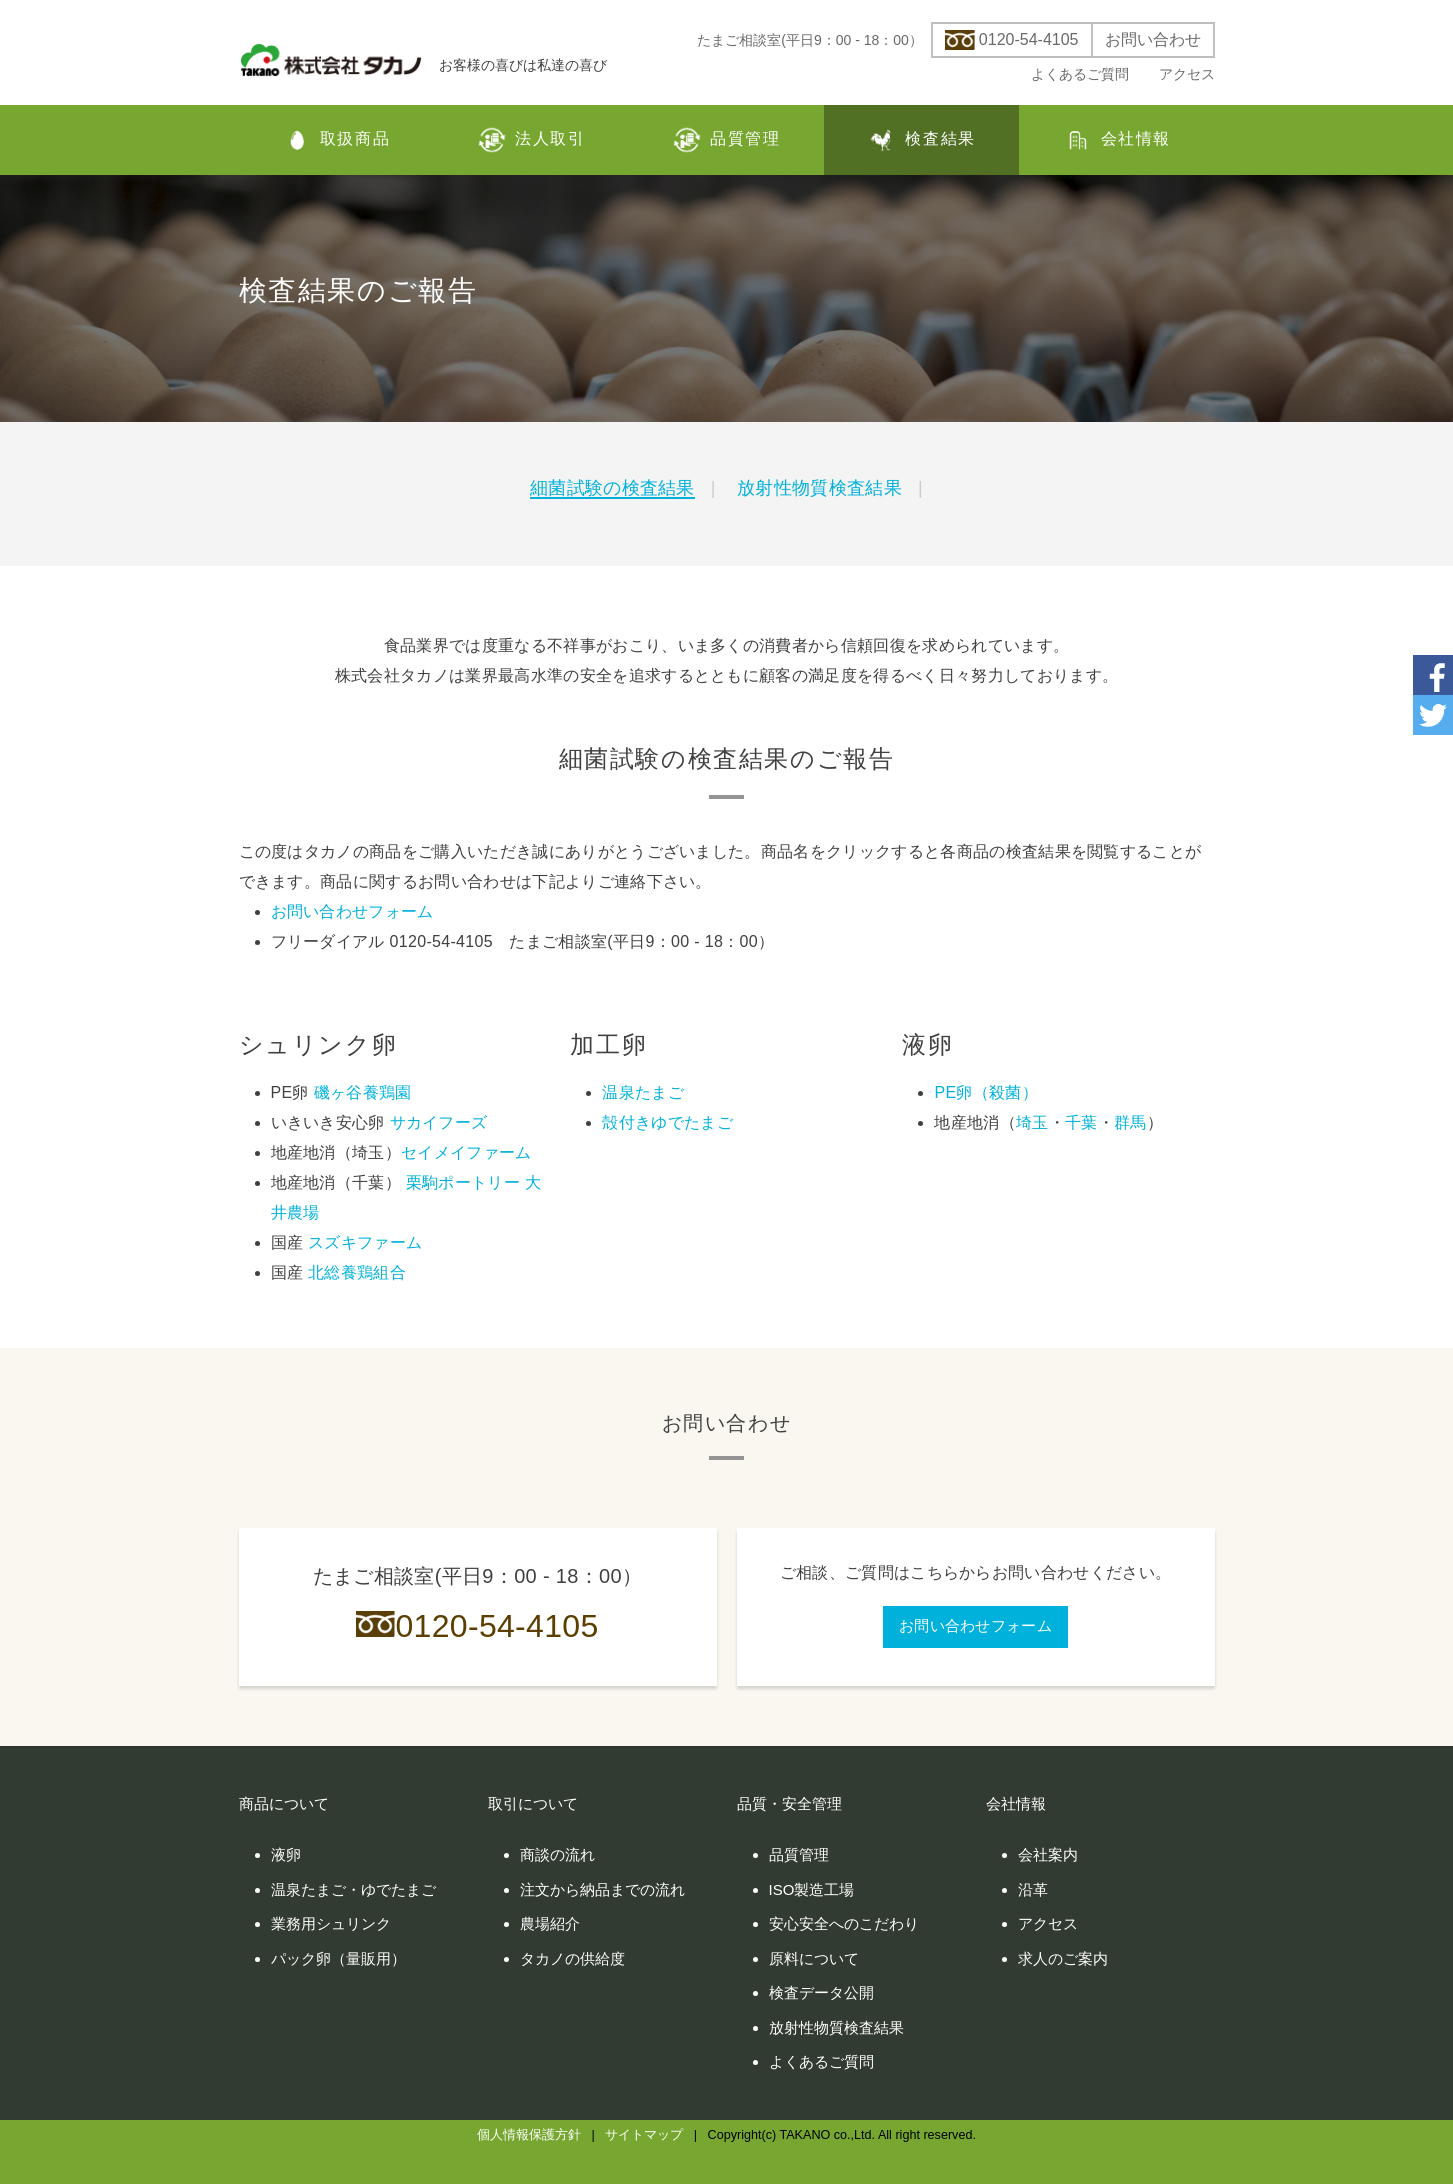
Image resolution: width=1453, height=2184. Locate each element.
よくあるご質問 (1080, 74)
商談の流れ (557, 1854)
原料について (814, 1958)
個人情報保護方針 (529, 2135)
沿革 (1033, 1889)
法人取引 (531, 140)
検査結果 (921, 140)
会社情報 (1117, 140)
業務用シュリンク (331, 1923)
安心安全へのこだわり (844, 1923)
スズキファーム (365, 1242)
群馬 (1130, 1122)
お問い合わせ (1153, 40)
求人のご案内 (1063, 1958)
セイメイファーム (466, 1152)
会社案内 (1048, 1854)
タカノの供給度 (572, 1958)
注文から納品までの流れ (602, 1889)
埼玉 (1032, 1122)
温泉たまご (643, 1092)
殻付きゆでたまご (667, 1122)
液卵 (286, 1854)
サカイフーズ (439, 1122)
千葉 (1081, 1122)
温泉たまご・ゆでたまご (353, 1889)
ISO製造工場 (812, 1889)
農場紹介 (550, 1923)
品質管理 (726, 140)
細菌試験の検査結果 (612, 488)
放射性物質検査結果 (819, 488)
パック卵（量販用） (338, 1958)
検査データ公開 (821, 1992)
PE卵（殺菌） (986, 1092)
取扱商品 (336, 140)
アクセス (1187, 74)
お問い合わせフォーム (352, 911)
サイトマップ (644, 2135)
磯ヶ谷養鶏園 (363, 1092)
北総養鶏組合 (357, 1272)
